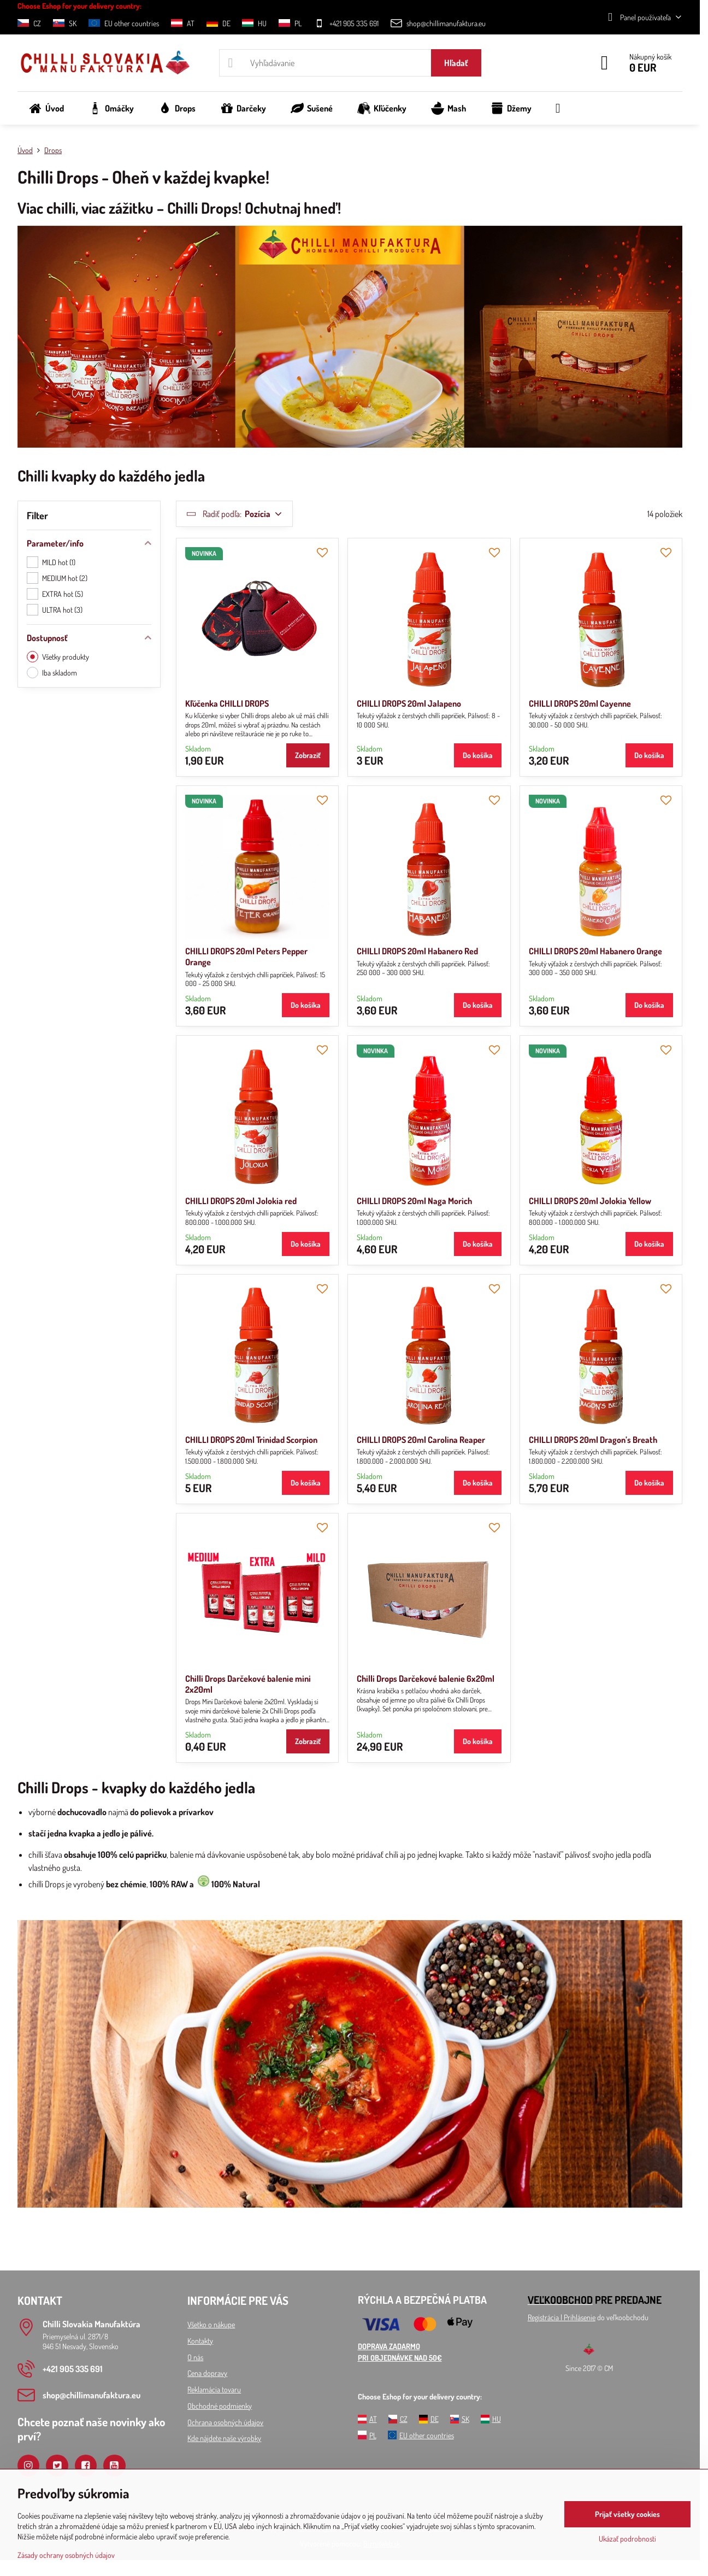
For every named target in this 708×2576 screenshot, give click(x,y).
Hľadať (456, 62)
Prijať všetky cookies (627, 2514)
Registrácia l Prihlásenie (561, 2317)
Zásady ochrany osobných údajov (66, 2555)
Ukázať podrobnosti (627, 2538)
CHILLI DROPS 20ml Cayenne (580, 703)
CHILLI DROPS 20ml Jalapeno (409, 703)
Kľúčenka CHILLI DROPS (227, 703)
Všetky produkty (58, 656)
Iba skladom (52, 672)
